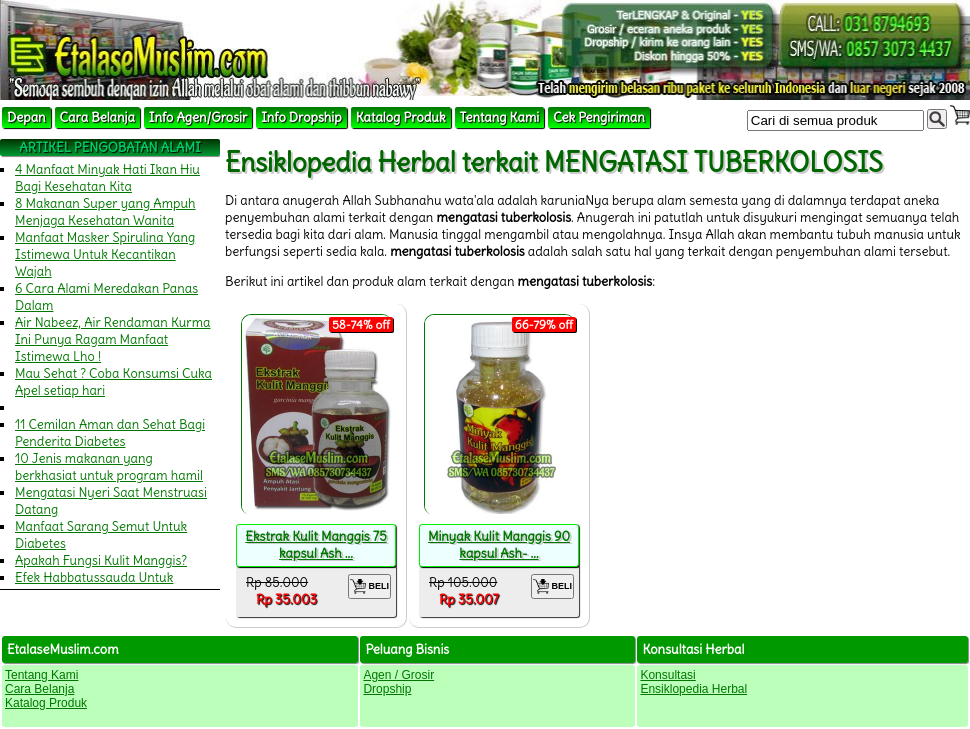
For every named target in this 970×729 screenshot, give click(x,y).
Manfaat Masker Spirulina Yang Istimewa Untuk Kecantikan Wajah (105, 254)
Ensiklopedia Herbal (693, 689)
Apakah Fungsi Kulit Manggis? (101, 560)
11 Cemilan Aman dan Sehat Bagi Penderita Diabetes (110, 433)
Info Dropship (301, 117)
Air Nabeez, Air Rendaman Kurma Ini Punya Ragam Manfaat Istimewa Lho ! (113, 339)
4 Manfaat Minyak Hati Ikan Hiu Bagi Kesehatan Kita (107, 178)
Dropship (387, 689)
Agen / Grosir (398, 675)
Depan (26, 117)
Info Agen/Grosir (198, 117)
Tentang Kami (500, 117)
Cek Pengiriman (599, 117)
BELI (369, 586)
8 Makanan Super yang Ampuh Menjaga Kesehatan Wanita (105, 212)
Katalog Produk (401, 117)
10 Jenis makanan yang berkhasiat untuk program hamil (109, 467)
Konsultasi (667, 675)
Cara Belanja (97, 117)
